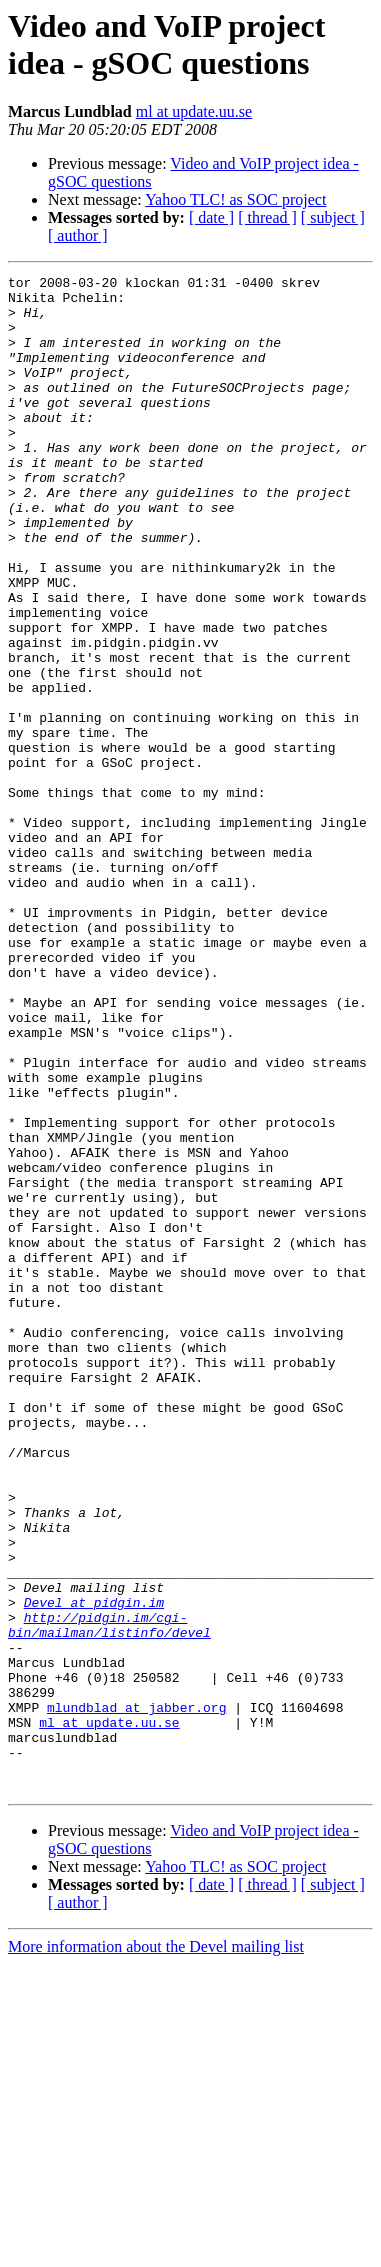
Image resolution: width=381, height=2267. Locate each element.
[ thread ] (267, 217)
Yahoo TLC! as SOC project (235, 199)
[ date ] (211, 217)
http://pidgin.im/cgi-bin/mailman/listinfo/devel (109, 1896)
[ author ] (78, 235)
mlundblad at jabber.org (136, 1995)
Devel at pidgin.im (94, 1869)
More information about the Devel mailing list (156, 2249)
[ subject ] (333, 217)
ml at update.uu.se (194, 111)
